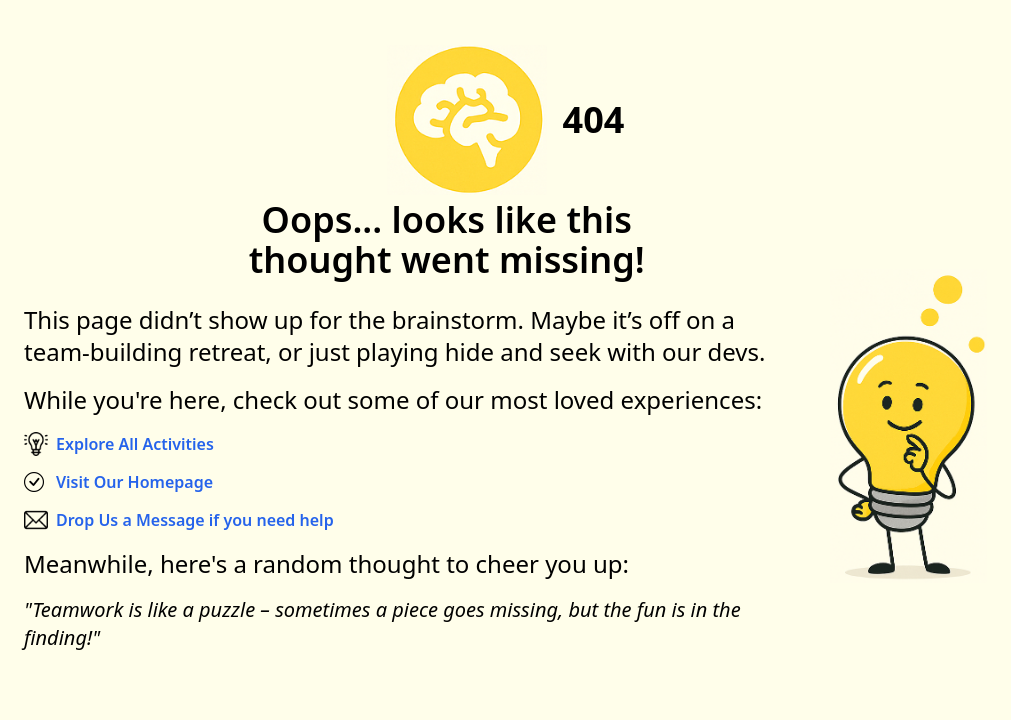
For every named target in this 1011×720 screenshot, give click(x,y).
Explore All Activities (135, 444)
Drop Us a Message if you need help (195, 520)
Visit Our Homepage (134, 482)
